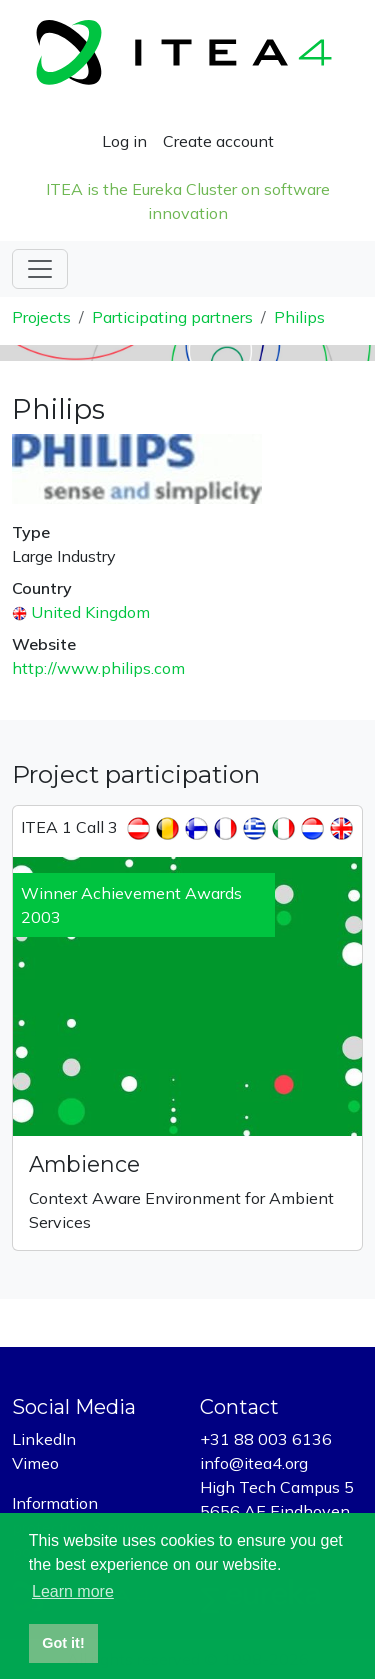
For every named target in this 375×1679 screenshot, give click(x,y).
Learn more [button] (73, 1591)
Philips (299, 317)
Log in (124, 141)
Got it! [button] (63, 1643)
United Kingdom (90, 612)
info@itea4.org (254, 1463)
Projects (41, 317)
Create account (218, 141)
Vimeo (35, 1463)
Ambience (84, 1164)
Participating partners (172, 317)
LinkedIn (44, 1439)
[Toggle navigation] (40, 269)
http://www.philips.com (98, 668)
